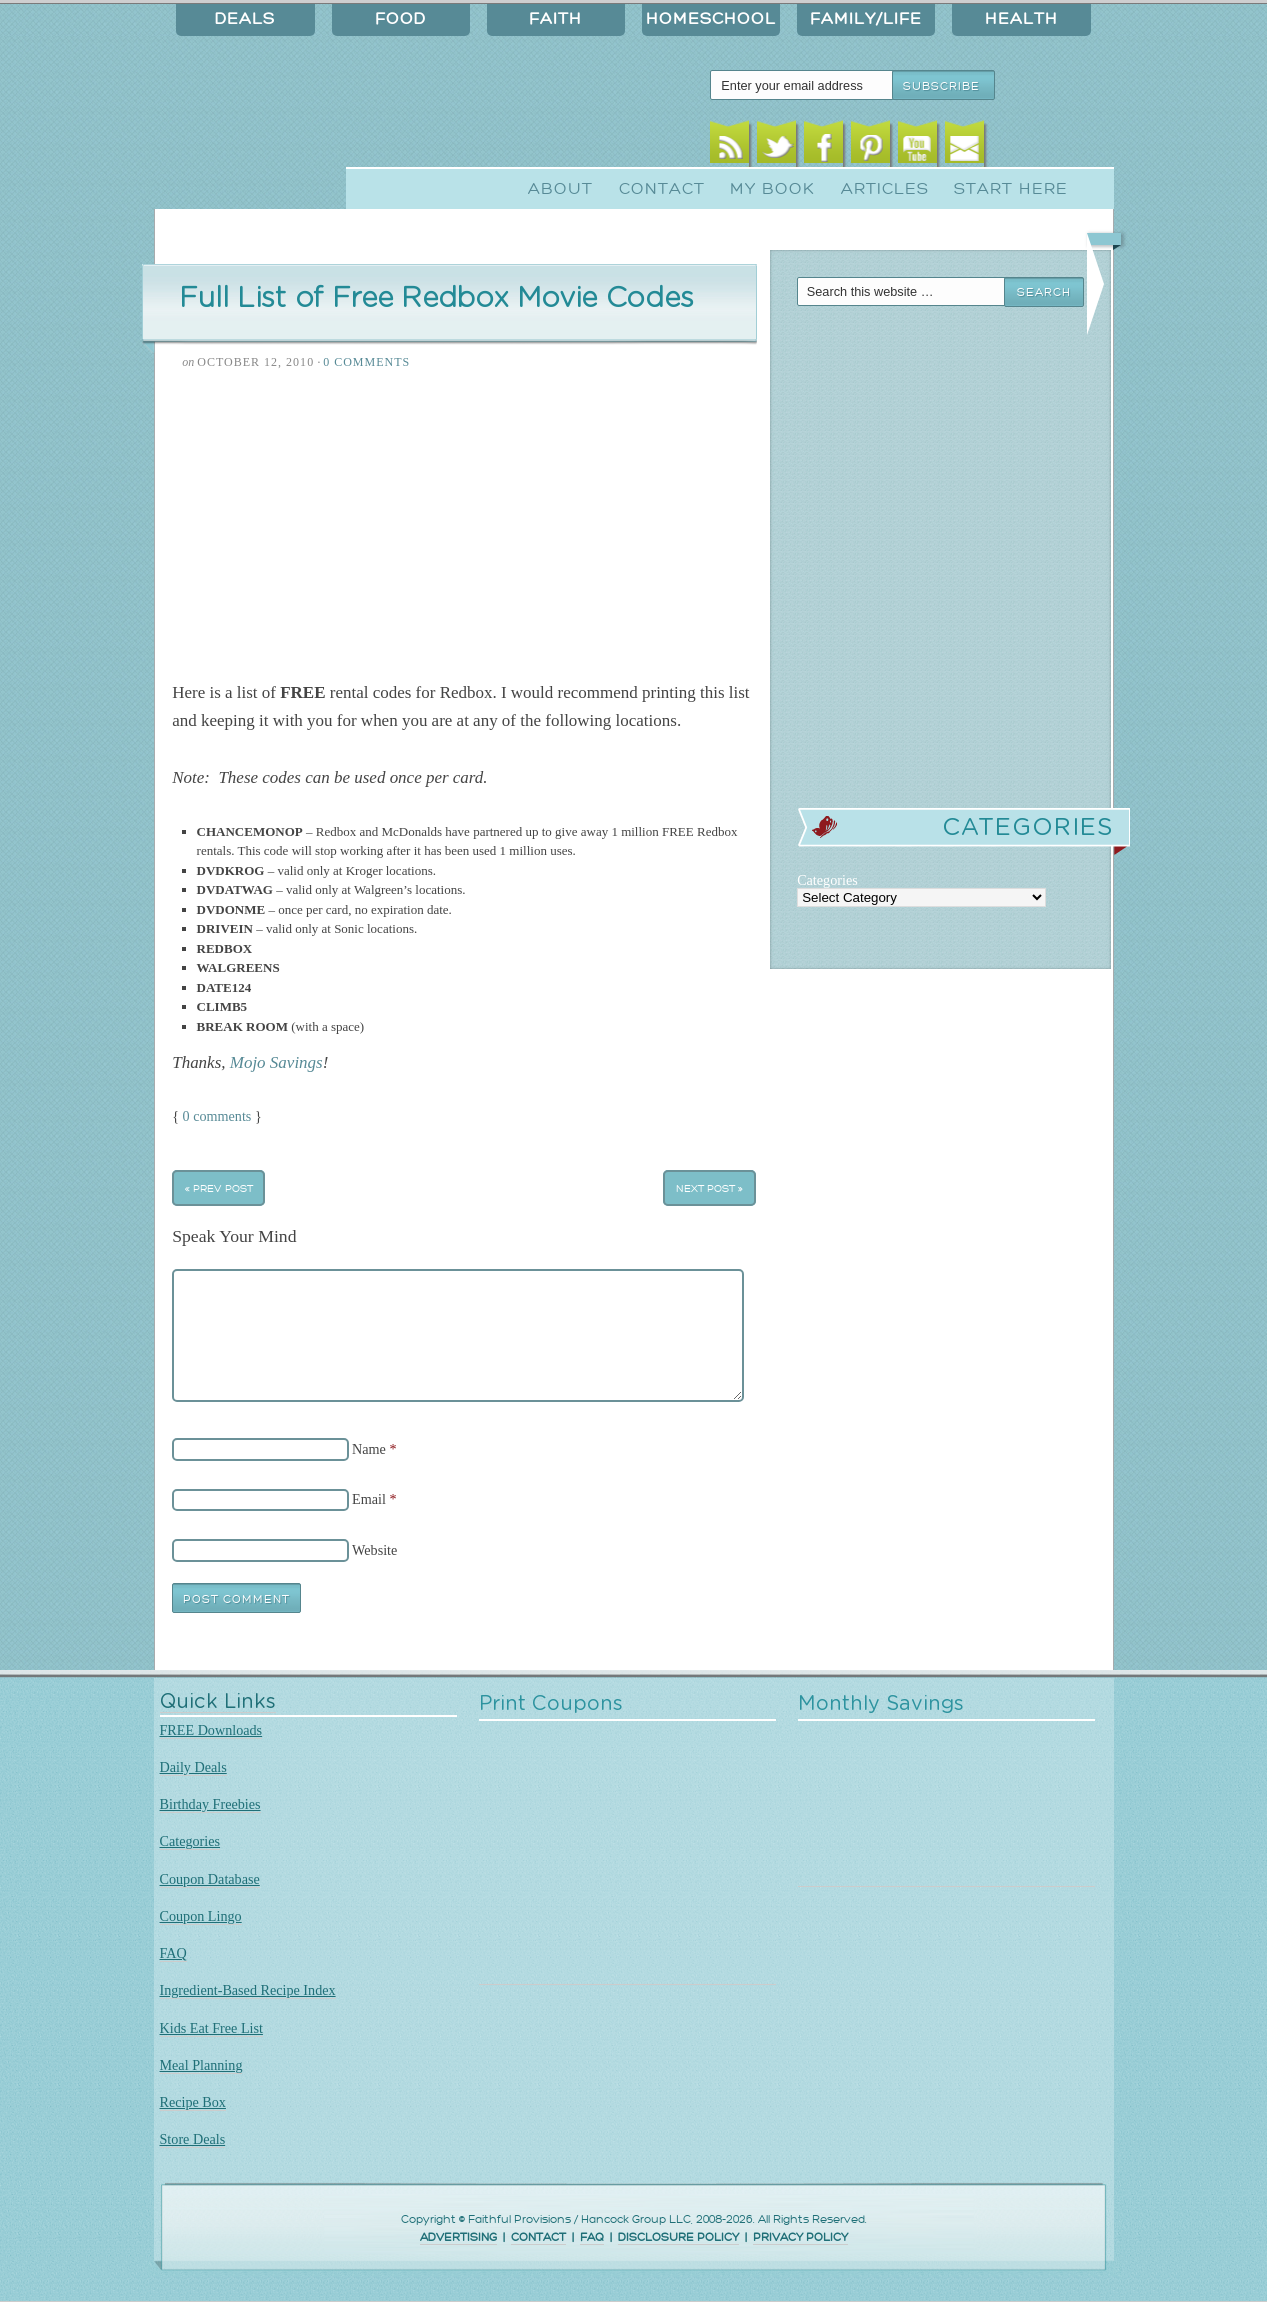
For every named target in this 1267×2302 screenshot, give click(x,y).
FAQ (173, 1953)
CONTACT (538, 2237)
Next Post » (709, 1187)
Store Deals (193, 2139)
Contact (662, 189)
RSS (729, 147)
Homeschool (711, 19)
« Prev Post (219, 1187)
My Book (772, 189)
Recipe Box (193, 2102)
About (560, 189)
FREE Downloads (211, 1730)
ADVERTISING (458, 2237)
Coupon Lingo (201, 1916)
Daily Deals (193, 1767)
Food (400, 19)
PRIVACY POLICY (800, 2237)
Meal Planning (201, 2065)
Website (374, 1550)
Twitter (776, 147)
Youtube (917, 147)
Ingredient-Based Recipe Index (248, 1990)
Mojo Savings (276, 1062)
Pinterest (870, 147)
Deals (245, 19)
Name (369, 1449)
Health (1021, 19)
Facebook (823, 147)
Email (964, 147)
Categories (190, 1841)
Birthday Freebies (210, 1804)
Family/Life (866, 19)
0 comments (217, 1116)
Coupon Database (210, 1879)
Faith (555, 19)
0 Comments (366, 362)
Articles (885, 189)
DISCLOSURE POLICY (678, 2237)
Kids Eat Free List (211, 2028)
